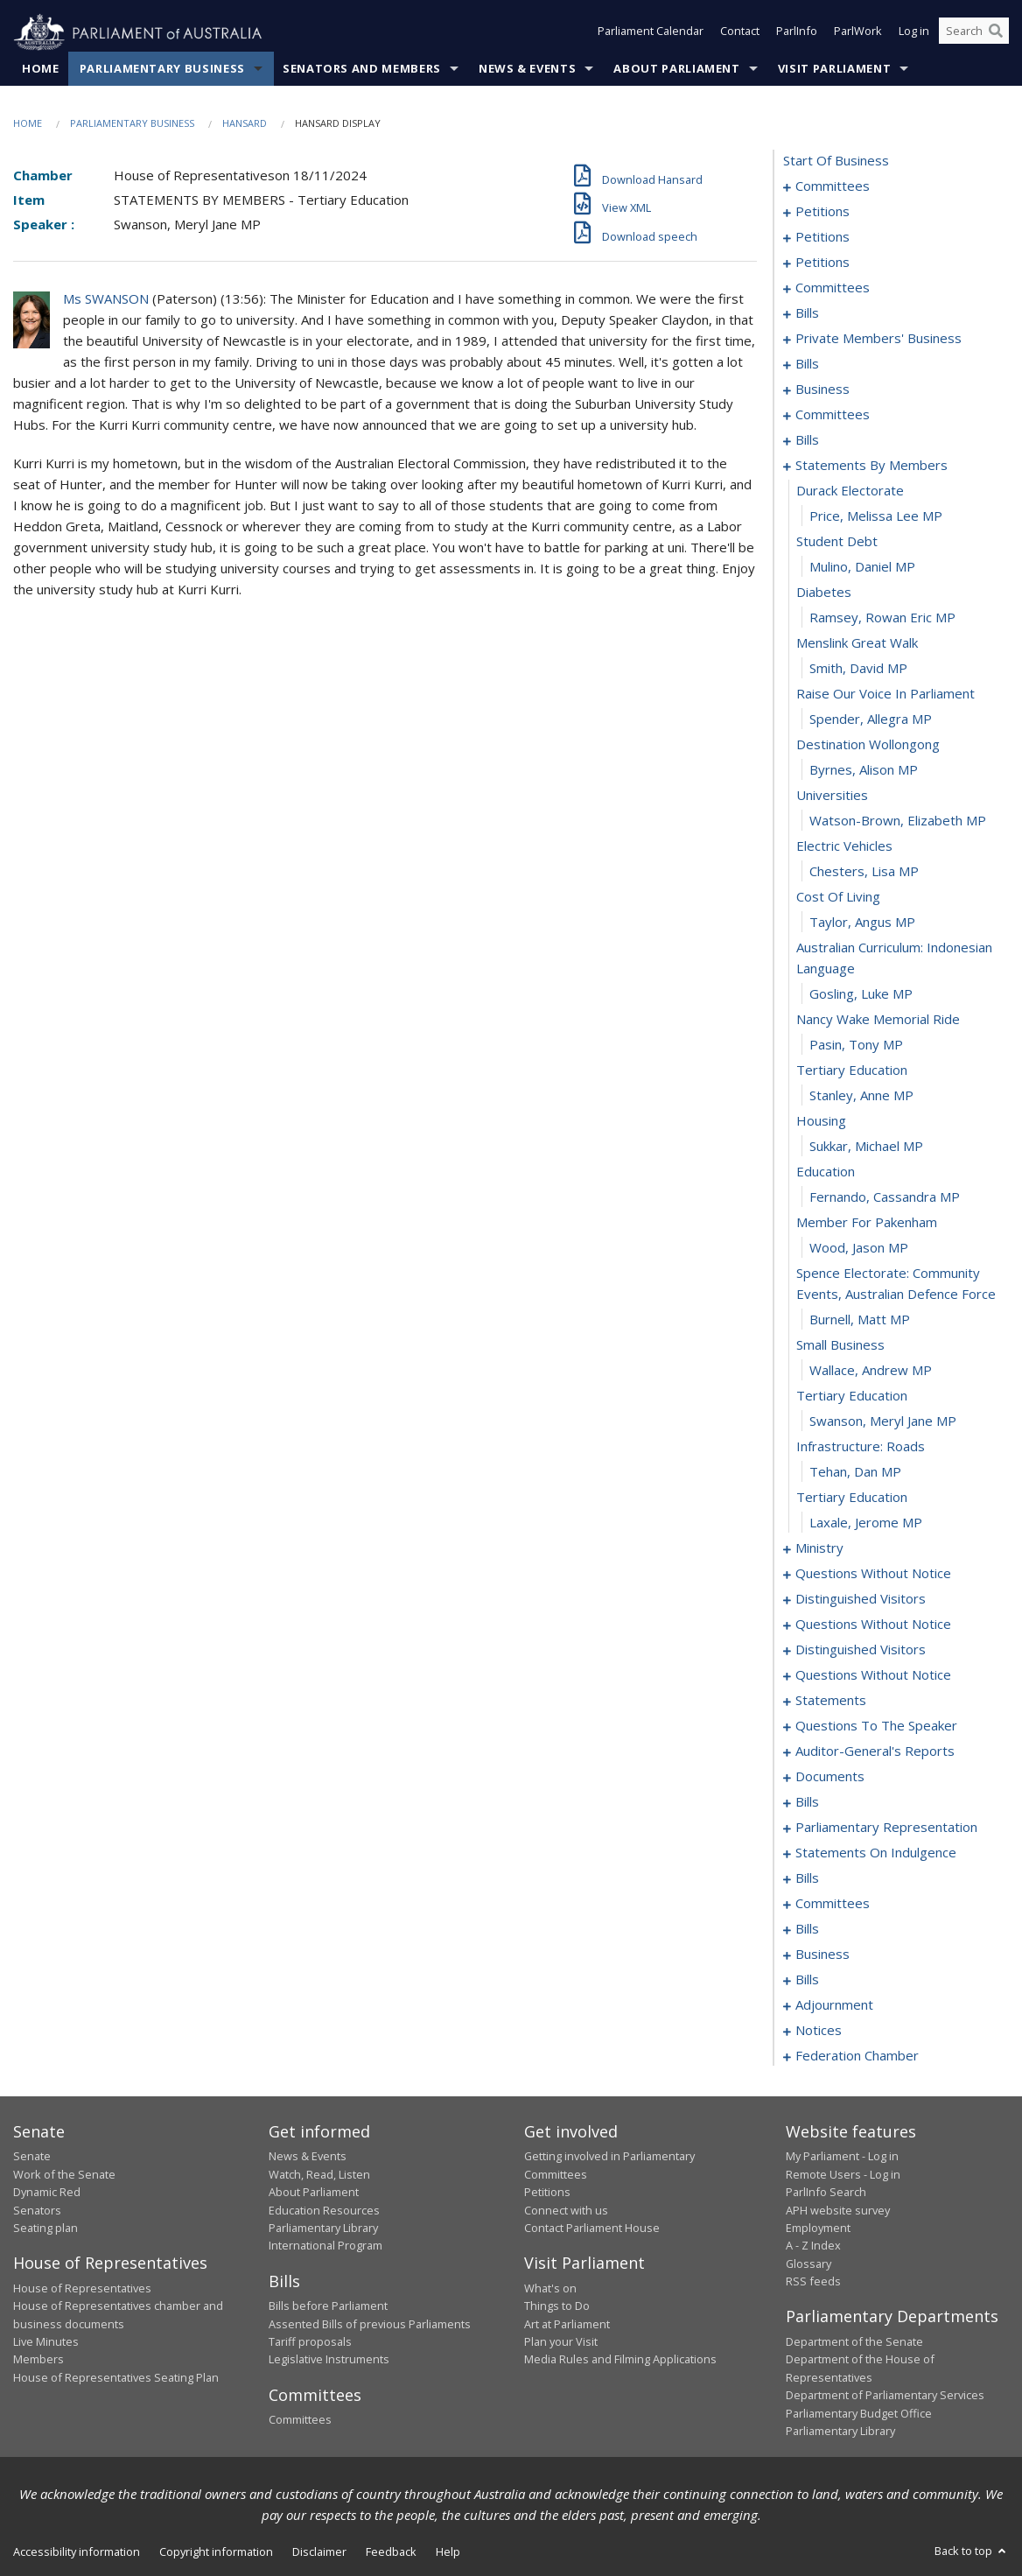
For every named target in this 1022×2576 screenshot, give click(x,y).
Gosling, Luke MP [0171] (861, 994)
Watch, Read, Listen (319, 2174)
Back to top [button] (971, 2551)
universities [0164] (832, 795)
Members (38, 2360)
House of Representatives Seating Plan (116, 2377)
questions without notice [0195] (873, 1574)
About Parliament (676, 69)
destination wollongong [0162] (868, 745)
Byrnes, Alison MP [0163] (863, 770)
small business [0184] (840, 1345)
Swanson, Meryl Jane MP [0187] (882, 1421)
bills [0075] (807, 313)
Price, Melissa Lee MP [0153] (875, 516)
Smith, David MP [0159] (858, 668)
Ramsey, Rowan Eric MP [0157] (882, 618)
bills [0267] (807, 1929)
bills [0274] (807, 1980)
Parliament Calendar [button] (651, 33)
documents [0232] (829, 1777)
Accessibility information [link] (76, 2552)
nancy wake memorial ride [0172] (878, 1019)
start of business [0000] (836, 161)
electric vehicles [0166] (844, 846)
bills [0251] (807, 1878)
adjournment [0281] (834, 2005)
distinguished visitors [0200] (860, 1599)
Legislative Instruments (329, 2360)
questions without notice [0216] (873, 1675)
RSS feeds (813, 2282)
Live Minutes (46, 2342)
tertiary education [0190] (851, 1497)
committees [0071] (832, 288)
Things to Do (557, 2306)
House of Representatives (82, 2288)
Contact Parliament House (592, 2228)
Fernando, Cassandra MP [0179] (884, 1197)
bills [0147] (807, 440)
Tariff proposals (310, 2342)
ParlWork (858, 33)
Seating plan (45, 2228)
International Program (325, 2246)
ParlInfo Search (826, 2192)
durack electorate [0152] (850, 491)
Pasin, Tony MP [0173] (856, 1045)
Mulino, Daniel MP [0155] (862, 567)
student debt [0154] (837, 542)
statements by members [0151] (871, 465)
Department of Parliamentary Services (885, 2396)
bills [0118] (807, 364)
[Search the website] (974, 33)
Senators (37, 2210)
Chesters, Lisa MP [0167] (864, 872)
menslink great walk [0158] (857, 643)
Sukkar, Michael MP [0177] (866, 1146)
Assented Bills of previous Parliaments (370, 2324)
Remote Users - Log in (843, 2174)
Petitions (547, 2192)
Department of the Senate (854, 2342)
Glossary (808, 2263)
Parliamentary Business (162, 69)
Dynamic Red (46, 2192)
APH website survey (838, 2210)
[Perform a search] (996, 33)
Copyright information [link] (216, 2552)
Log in (914, 33)
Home (41, 69)
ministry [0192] (819, 1548)
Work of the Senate (64, 2174)
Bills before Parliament (328, 2306)
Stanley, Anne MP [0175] (861, 1096)
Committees (300, 2420)
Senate (32, 2157)
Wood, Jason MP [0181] (858, 1248)
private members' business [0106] (878, 338)
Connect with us (566, 2210)
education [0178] (825, 1172)
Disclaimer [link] (319, 2552)
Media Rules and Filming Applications (620, 2360)
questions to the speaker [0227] (876, 1726)
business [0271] (822, 1954)
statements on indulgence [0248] (875, 1853)
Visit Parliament (834, 69)
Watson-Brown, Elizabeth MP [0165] (897, 821)
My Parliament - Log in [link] (842, 2157)
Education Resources (324, 2210)
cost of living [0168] (838, 897)
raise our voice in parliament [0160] (885, 694)
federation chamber (857, 2056)
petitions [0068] (822, 262)
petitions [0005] (822, 212)
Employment (818, 2228)
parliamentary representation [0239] (886, 1827)
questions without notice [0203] (873, 1624)
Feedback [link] (391, 2552)
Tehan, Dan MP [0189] (855, 1472)
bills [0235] (807, 1802)
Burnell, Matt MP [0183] (859, 1320)
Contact (740, 33)
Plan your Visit (561, 2342)
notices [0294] (818, 2030)
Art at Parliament (567, 2324)
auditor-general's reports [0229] (875, 1751)
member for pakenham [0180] (866, 1223)
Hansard (244, 123)
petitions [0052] (822, 237)
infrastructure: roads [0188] (860, 1447)
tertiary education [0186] (851, 1396)
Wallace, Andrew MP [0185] (870, 1370)
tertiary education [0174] (851, 1070)
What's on (550, 2288)
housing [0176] (821, 1121)
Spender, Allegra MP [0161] (870, 719)
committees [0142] (832, 415)
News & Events (527, 69)
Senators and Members (362, 69)
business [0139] (822, 389)
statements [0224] (830, 1700)
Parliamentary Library (323, 2228)
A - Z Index (813, 2246)
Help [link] (448, 2552)
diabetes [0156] (823, 592)
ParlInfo (796, 33)
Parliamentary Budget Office (859, 2413)
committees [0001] (832, 186)
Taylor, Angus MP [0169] (862, 922)
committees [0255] (832, 1904)
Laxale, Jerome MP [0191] (865, 1523)
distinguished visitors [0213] (860, 1650)
